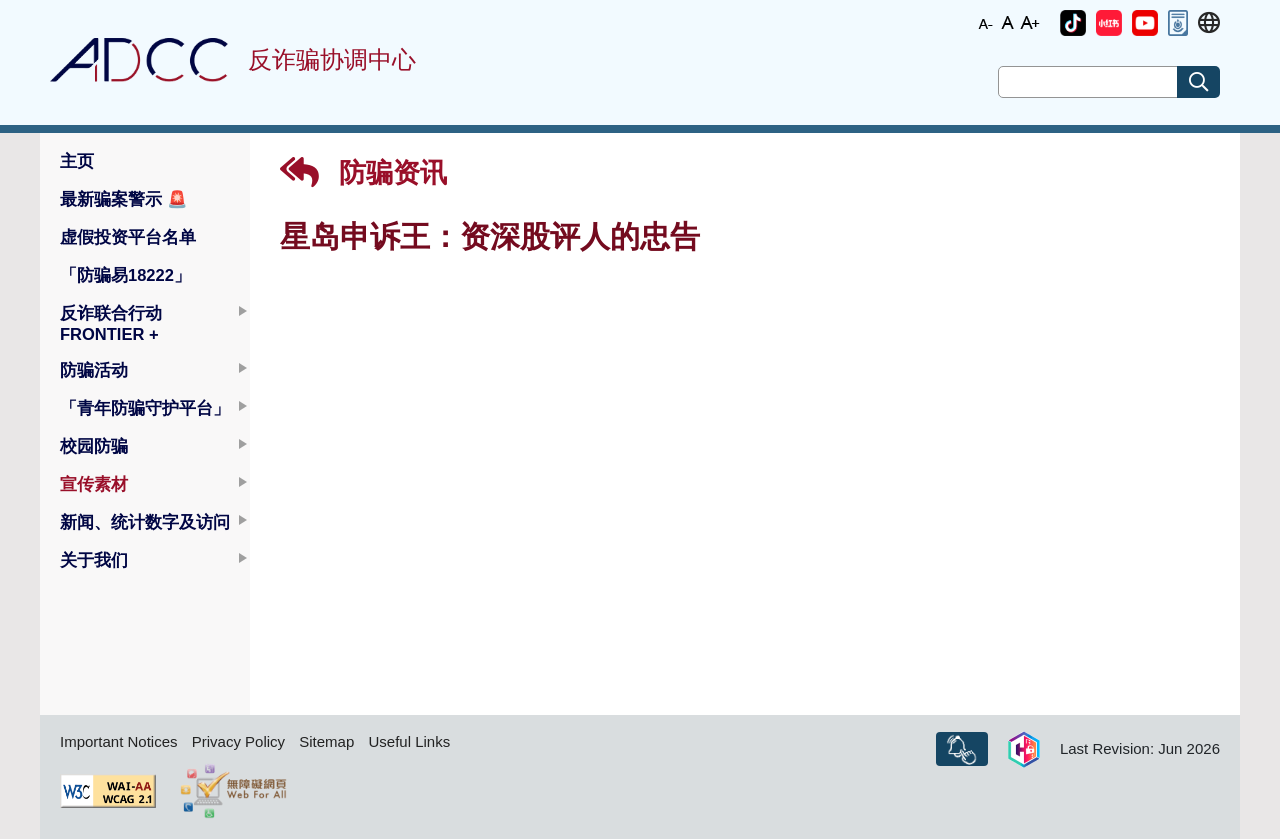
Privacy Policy (238, 741)
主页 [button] (77, 161)
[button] (1073, 23)
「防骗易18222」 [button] (125, 275)
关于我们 (94, 560)
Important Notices (119, 741)
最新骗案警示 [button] (124, 199)
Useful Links (409, 741)
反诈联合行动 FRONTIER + (111, 323)
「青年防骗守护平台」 (145, 408)
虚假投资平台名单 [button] (128, 237)
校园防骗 (94, 446)
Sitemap (326, 741)
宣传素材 (94, 484)
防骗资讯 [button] (363, 172)
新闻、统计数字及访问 (145, 522)
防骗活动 (94, 370)
